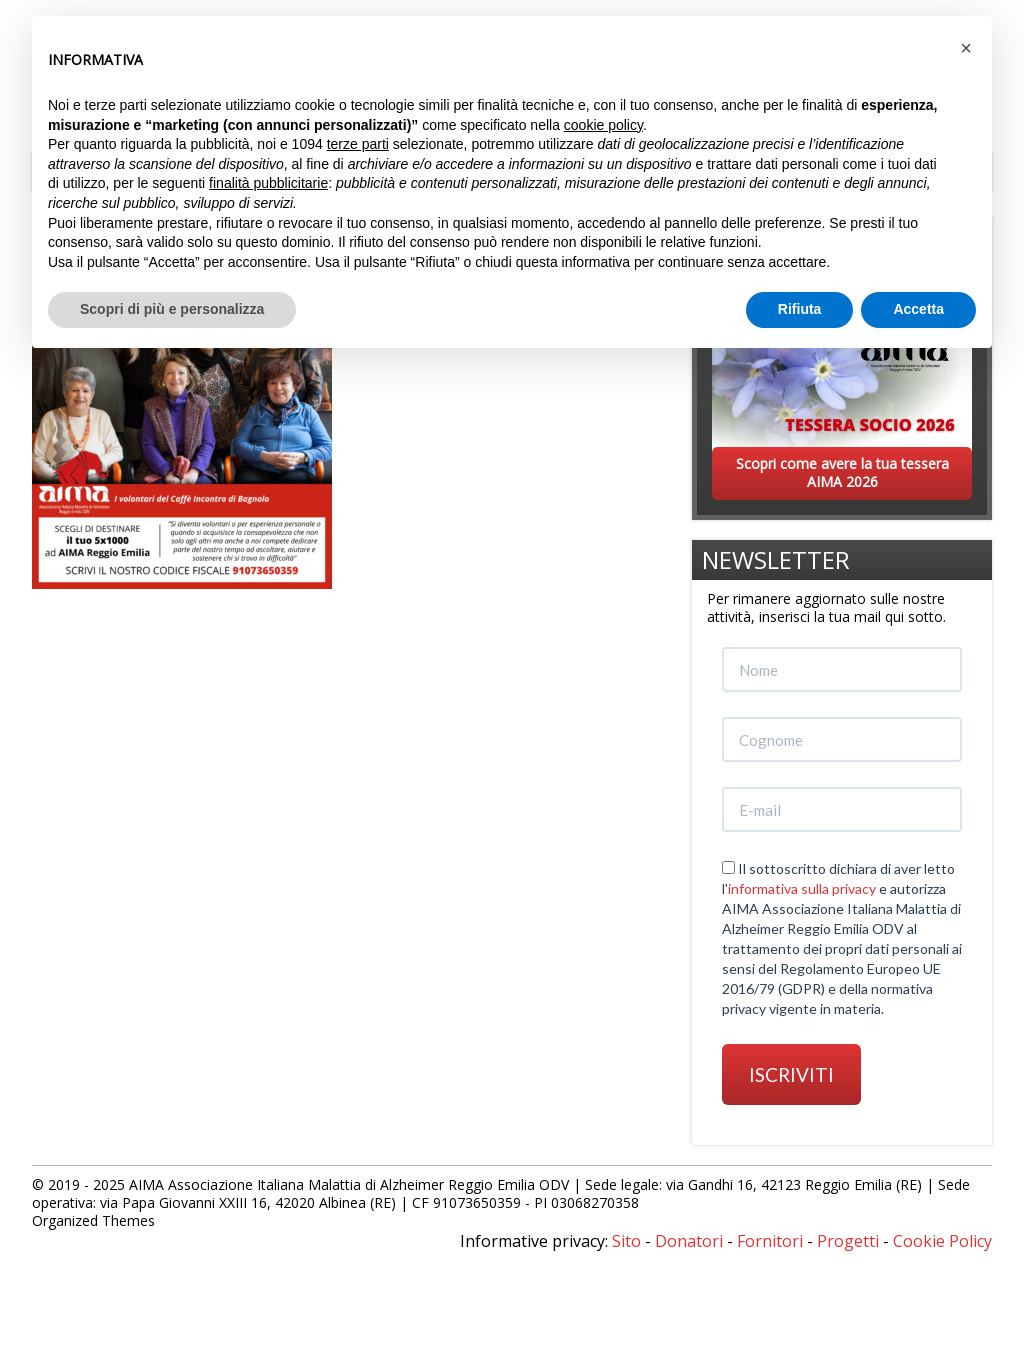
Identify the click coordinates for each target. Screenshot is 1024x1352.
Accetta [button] (918, 309)
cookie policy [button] (603, 125)
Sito (626, 1241)
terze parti (358, 144)
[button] (966, 48)
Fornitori (770, 1241)
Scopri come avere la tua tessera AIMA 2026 (842, 472)
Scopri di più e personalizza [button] (172, 309)
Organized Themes (93, 1220)
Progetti (848, 1241)
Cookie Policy (942, 1241)
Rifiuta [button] (800, 309)
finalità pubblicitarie (268, 183)
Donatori (689, 1241)
